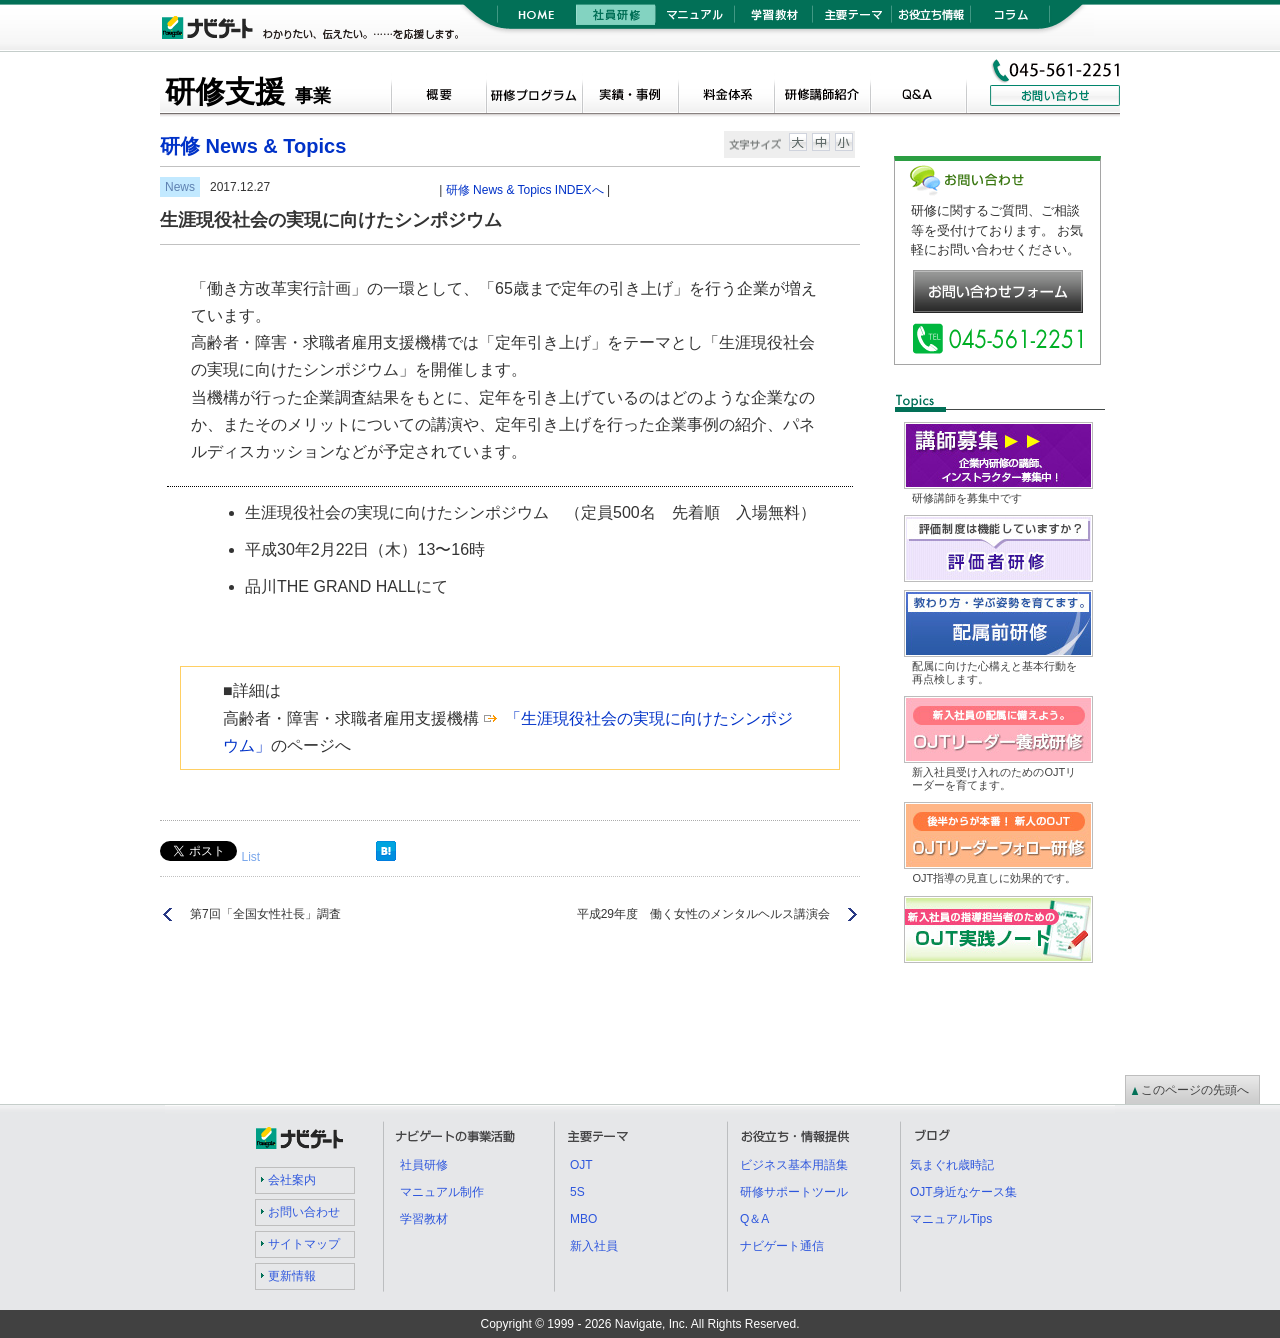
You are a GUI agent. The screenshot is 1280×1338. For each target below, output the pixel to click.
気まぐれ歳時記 (952, 1165)
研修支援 (248, 91)
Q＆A (918, 97)
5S (577, 1192)
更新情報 (292, 1276)
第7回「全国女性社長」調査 (265, 914)
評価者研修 (1092, 527)
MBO (583, 1219)
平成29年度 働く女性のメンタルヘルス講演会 (703, 914)
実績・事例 (630, 97)
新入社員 (594, 1246)
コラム (1010, 20)
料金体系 (726, 97)
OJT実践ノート (1092, 908)
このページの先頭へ (1195, 1090)
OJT (581, 1165)
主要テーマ (852, 20)
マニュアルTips (951, 1219)
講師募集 (1092, 434)
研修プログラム (534, 97)
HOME (536, 20)
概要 (438, 97)
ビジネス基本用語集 (794, 1165)
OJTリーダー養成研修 (1092, 708)
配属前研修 (1092, 602)
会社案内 (292, 1180)
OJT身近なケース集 (963, 1192)
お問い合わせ (304, 1212)
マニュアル (694, 20)
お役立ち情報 (931, 20)
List (250, 857)
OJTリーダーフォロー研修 (1092, 814)
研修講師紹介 (822, 97)
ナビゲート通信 (782, 1246)
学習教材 (773, 20)
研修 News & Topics (253, 146)
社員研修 (615, 20)
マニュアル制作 (442, 1192)
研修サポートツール (794, 1192)
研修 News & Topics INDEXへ (525, 190)
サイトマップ (304, 1244)
